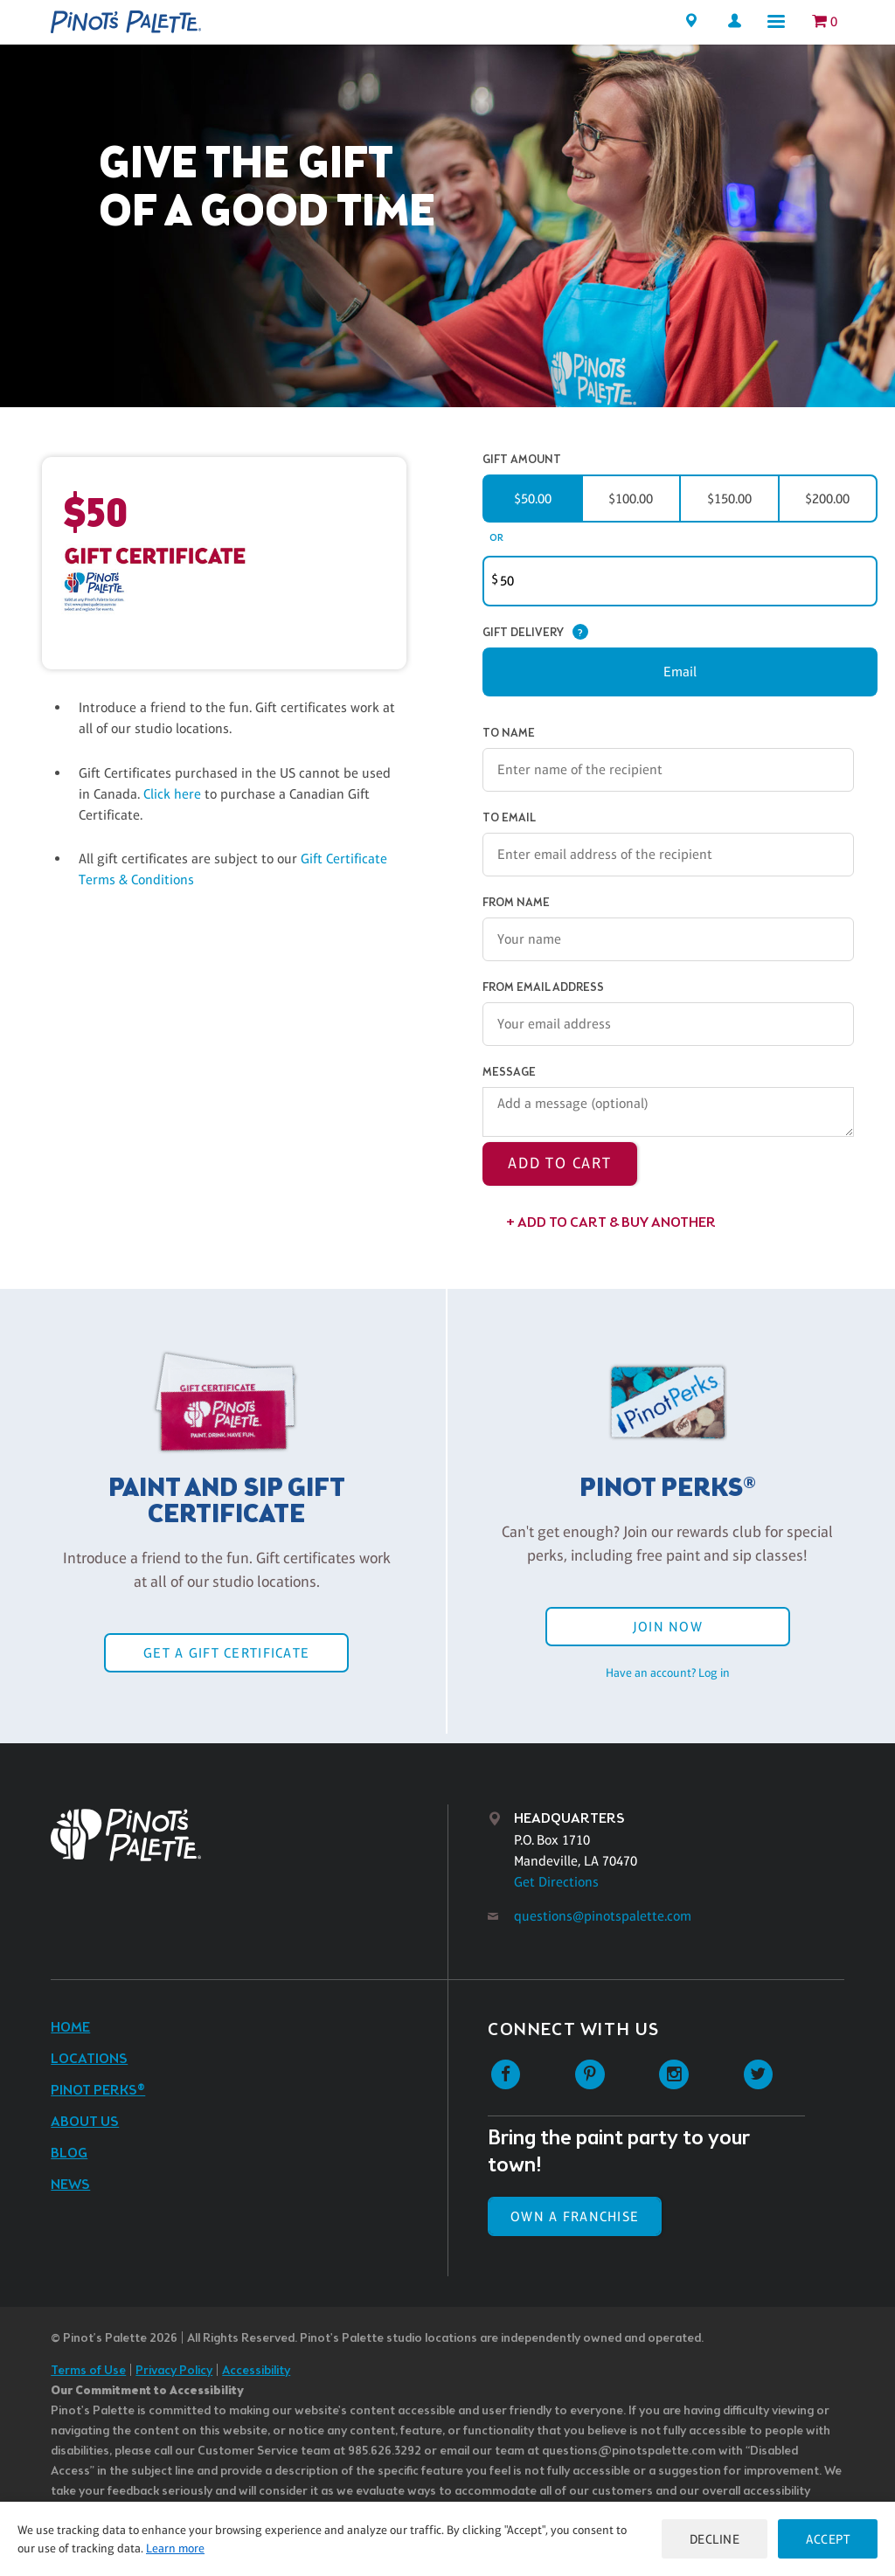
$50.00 (533, 498)
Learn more (175, 2548)
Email (680, 671)
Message (509, 1072)
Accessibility (256, 2371)
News (70, 2185)
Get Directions (556, 1881)
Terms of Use (88, 2371)
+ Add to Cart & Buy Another (611, 1223)
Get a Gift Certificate (226, 1653)
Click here (174, 794)
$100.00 (630, 498)
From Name (516, 903)
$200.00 (827, 498)
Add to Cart (560, 1163)
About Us (85, 2122)
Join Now (668, 1626)
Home (70, 2028)
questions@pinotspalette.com (602, 1916)
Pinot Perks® (98, 2090)
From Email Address (543, 987)
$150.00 (729, 498)
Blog (69, 2153)
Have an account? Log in (668, 1672)
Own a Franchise (574, 2216)
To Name (508, 733)
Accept (828, 2538)
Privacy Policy (173, 2371)
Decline (715, 2538)
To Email (509, 818)
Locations (89, 2059)
